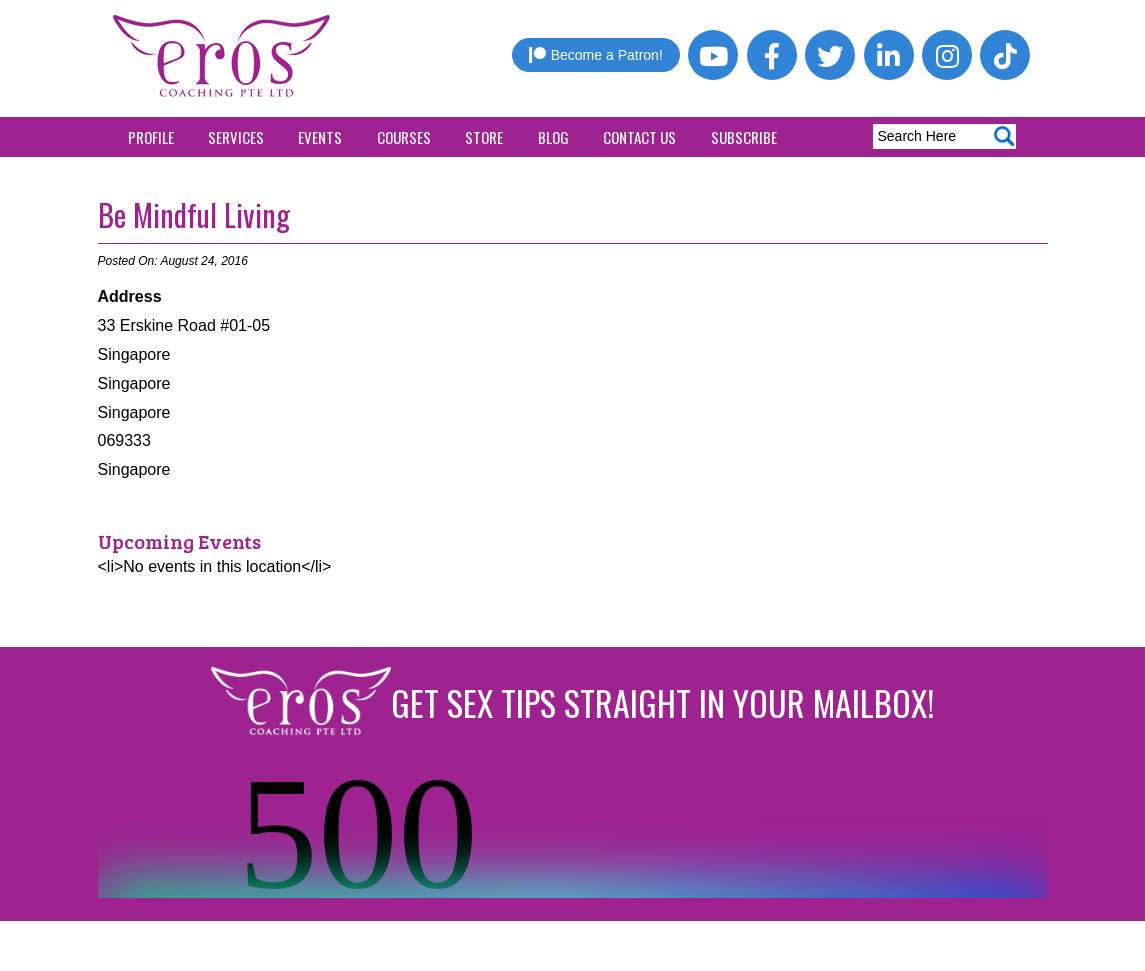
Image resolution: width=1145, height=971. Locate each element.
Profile (151, 137)
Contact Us (639, 137)
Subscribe (744, 137)
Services (236, 137)
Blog (553, 137)
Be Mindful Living (194, 214)
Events (320, 137)
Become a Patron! (596, 55)
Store (484, 137)
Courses (404, 137)
